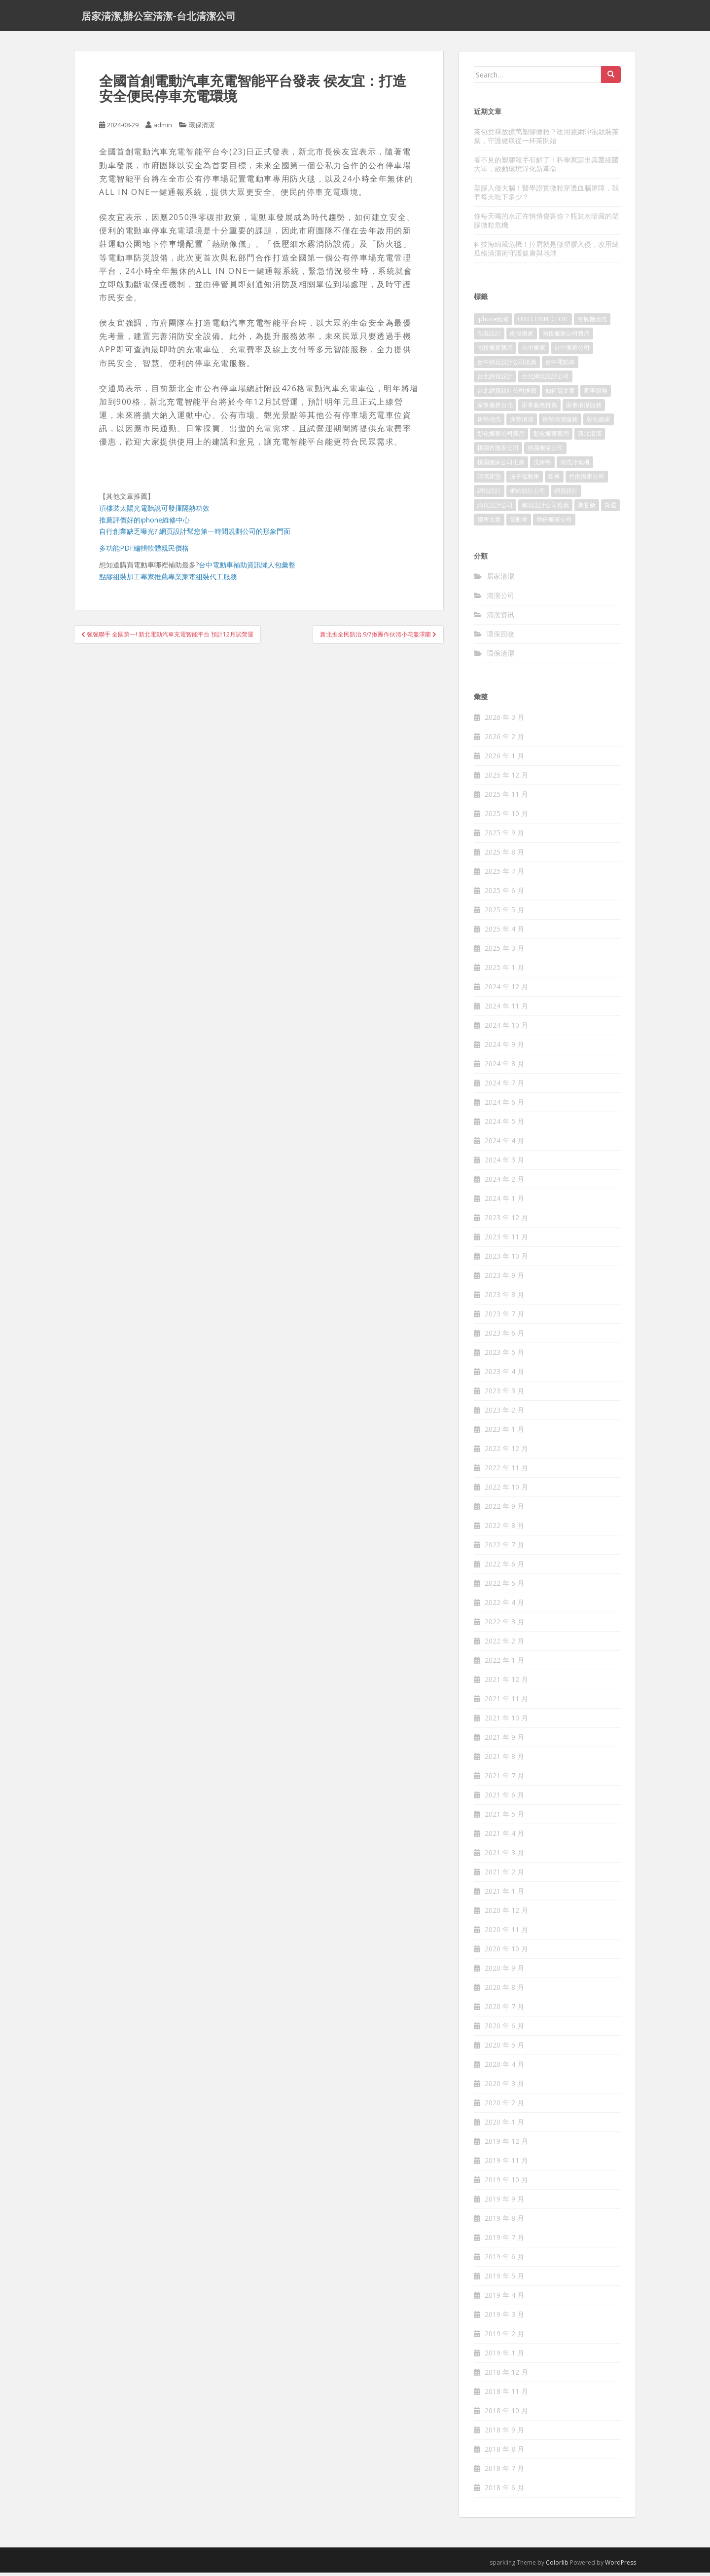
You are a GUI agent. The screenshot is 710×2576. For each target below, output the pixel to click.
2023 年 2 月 (504, 1413)
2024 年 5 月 (504, 1124)
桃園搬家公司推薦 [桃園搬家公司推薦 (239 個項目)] (501, 465)
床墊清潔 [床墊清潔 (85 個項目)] (521, 422)
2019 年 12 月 (506, 2144)
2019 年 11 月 (506, 2163)
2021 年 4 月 (504, 1836)
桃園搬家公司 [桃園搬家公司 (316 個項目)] (545, 451)
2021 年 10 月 (506, 1721)
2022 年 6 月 (504, 1567)
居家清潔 (500, 579)
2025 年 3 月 (504, 951)
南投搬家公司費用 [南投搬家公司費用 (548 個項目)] (566, 337)
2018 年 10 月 (506, 2414)
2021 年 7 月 (504, 1779)
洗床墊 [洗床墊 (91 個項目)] (542, 465)
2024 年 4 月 (504, 1144)
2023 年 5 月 (504, 1355)
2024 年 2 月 (504, 1182)
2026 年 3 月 (504, 720)
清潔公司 (500, 598)
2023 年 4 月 (504, 1375)
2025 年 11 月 (506, 797)
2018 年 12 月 (506, 2375)
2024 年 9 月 (504, 1047)
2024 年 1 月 (504, 1201)
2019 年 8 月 (504, 2221)
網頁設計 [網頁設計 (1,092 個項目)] (566, 494)
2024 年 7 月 (504, 1086)
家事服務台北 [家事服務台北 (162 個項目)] (495, 408)
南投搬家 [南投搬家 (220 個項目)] (521, 337)
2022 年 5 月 (504, 1586)
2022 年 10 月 (506, 1490)
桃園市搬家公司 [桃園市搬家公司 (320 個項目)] (498, 451)
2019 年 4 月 (504, 2298)
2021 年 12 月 (506, 1682)
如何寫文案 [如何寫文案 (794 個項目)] (560, 394)
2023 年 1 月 (504, 1432)
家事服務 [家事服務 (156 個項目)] (595, 394)
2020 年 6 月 (504, 2029)
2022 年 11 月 (506, 1471)
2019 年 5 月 (504, 2279)
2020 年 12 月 (506, 1913)
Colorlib (557, 2566)
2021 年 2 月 (504, 1875)
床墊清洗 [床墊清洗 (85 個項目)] (489, 422)
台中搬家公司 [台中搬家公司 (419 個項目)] (572, 351)
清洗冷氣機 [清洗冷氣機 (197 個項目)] (575, 465)
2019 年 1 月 (504, 2356)
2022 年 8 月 (504, 1528)
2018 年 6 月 (504, 2491)
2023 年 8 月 (504, 1298)
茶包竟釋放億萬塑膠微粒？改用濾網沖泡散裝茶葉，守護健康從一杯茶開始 (546, 139)
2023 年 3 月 (504, 1394)
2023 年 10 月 (506, 1259)
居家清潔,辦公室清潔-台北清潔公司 (158, 17)
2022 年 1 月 (504, 1663)
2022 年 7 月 (504, 1548)
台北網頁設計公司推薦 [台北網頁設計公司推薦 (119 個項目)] (506, 394)
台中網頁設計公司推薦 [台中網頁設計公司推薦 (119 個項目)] (506, 365)
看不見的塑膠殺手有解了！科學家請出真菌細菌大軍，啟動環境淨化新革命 (546, 167)
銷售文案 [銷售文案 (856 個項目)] (489, 523)
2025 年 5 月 (504, 913)
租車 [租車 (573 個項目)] (554, 480)
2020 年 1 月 (504, 2125)
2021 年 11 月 (506, 1702)
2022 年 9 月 (504, 1509)
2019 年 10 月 (506, 2183)
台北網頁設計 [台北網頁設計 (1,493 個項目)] (495, 379)
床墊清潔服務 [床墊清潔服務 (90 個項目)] (560, 422)
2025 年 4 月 (504, 932)
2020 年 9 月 (504, 1971)
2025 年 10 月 (506, 816)
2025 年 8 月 (504, 855)
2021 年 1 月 (504, 1894)
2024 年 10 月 (506, 1028)
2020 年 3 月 (504, 2086)
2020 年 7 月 (504, 2010)
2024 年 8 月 (504, 1067)
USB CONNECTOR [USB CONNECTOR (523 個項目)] (543, 322)
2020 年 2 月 (504, 2106)
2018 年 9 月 (504, 2433)
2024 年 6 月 (504, 1105)
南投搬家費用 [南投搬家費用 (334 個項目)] (495, 351)
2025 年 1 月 (504, 970)
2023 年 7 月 (504, 1317)
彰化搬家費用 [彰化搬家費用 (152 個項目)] (551, 437)
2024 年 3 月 (504, 1163)
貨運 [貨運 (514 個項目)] (610, 508)
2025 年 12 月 (506, 778)
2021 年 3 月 (504, 1856)
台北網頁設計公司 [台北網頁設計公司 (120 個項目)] (545, 379)
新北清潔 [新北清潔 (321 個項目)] (590, 437)
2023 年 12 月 (506, 1221)
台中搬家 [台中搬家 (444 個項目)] (533, 351)
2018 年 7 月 (504, 2471)
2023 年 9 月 (504, 1278)
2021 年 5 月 (504, 1817)
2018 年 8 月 (504, 2452)
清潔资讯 (500, 618)
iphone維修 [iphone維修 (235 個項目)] (493, 322)
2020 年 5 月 (504, 2048)
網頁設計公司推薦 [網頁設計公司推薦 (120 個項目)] (545, 508)
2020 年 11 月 (506, 1933)
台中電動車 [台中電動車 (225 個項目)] (560, 365)
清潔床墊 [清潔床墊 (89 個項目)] (489, 480)
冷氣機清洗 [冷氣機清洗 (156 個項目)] (592, 322)
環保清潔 (201, 128)
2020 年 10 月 (506, 1952)
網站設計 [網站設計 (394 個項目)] (489, 494)
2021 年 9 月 (504, 1740)
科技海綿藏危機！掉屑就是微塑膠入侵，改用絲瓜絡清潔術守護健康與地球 (546, 252)
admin (162, 128)
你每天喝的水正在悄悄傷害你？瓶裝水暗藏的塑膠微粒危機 (546, 224)
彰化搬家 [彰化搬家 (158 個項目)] (598, 422)
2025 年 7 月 (504, 874)
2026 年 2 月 (504, 740)
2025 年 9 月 (504, 836)
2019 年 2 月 (504, 2337)
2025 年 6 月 (504, 893)
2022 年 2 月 (504, 1644)
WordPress (620, 2566)
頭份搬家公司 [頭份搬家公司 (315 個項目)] (554, 523)
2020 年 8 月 (504, 1990)
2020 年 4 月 (504, 2067)
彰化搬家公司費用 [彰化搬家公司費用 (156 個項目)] (501, 437)
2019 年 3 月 (504, 2317)
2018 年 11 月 (506, 2394)
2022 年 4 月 (504, 1605)
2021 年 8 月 (504, 1759)
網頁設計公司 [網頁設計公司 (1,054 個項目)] (495, 508)
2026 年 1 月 (504, 759)
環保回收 (500, 637)
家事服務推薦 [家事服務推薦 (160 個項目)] (539, 408)
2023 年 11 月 (506, 1240)
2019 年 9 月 (504, 2202)
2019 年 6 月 (504, 2260)
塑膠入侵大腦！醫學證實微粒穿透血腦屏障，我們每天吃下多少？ (546, 196)
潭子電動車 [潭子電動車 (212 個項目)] (524, 480)
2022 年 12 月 (506, 1451)
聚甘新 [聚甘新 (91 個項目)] (587, 508)
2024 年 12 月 (506, 990)
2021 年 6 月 (504, 1798)
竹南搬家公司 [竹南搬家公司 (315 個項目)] (586, 480)
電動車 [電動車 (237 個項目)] (519, 523)
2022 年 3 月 (504, 1625)
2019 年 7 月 (504, 2240)
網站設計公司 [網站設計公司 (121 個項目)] (527, 494)
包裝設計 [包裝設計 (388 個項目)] (489, 337)
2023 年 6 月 (504, 1336)
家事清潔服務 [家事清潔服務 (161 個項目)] (584, 408)
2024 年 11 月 (506, 1009)
